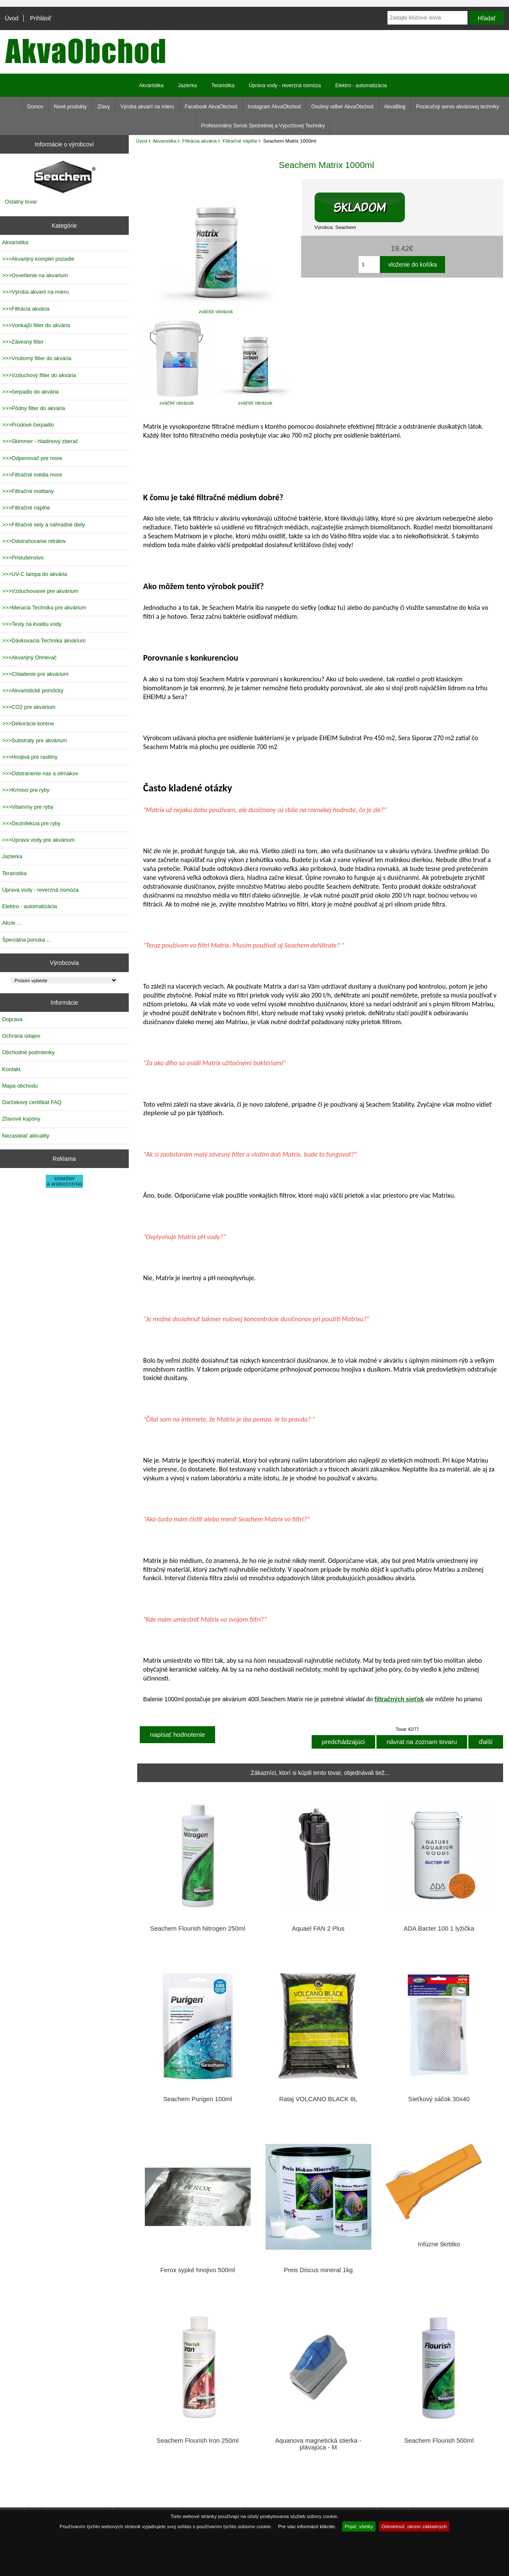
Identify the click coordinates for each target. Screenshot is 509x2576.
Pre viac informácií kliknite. (307, 2526)
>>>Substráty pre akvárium (34, 740)
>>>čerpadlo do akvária (30, 391)
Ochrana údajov (21, 1036)
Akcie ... (11, 923)
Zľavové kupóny (21, 1119)
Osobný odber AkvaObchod (342, 107)
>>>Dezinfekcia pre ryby (31, 823)
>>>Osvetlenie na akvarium (35, 275)
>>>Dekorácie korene (28, 723)
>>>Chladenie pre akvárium (35, 674)
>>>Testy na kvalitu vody (31, 624)
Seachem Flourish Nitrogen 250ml (197, 1928)
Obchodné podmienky (28, 1052)
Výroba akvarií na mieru (147, 107)
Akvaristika (165, 140)
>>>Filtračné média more (32, 474)
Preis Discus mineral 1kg (318, 2270)
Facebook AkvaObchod (211, 107)
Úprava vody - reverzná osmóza (285, 85)
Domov (36, 107)
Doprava (12, 1019)
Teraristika (223, 85)
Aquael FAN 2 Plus (318, 1928)
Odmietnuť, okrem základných (414, 2526)
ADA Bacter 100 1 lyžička (439, 1928)
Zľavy (103, 107)
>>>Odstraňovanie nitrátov (34, 541)
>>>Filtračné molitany (28, 491)
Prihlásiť (41, 18)
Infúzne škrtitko (439, 2244)
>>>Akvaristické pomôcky (33, 690)
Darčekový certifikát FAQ (31, 1102)
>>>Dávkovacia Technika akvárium (44, 640)
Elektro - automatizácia (361, 85)
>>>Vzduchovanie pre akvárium (40, 591)
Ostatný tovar (21, 201)
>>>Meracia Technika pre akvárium (44, 607)
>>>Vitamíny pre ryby (27, 807)
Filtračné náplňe (239, 140)
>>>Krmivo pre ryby (26, 790)
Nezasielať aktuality (25, 1135)
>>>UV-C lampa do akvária (34, 574)
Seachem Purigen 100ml (197, 2099)
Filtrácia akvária (200, 140)
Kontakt (11, 1069)
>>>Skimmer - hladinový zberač (40, 441)
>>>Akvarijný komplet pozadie (38, 259)
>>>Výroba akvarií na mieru (35, 292)
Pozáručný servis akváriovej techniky (457, 107)
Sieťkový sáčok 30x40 (439, 2099)
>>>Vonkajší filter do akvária (36, 325)
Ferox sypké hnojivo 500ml (197, 2270)
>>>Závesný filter (23, 342)
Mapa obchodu (20, 1086)
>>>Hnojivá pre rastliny (30, 757)
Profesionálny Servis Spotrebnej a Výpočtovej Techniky (263, 126)
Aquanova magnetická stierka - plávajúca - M (318, 2444)
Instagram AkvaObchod (274, 107)
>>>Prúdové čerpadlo (28, 425)
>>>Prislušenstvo (23, 557)
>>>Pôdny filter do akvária (33, 408)
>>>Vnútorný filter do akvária (36, 358)
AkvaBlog (395, 107)
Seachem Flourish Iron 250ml (198, 2440)
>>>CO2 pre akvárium (28, 707)
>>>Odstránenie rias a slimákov (40, 773)
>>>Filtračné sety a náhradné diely (43, 524)
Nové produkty (70, 107)
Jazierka (187, 85)
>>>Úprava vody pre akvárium (38, 840)
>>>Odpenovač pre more (32, 458)
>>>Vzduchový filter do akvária (39, 375)
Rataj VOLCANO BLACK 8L (318, 2099)
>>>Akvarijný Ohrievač (29, 657)
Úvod (11, 18)
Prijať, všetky (359, 2526)
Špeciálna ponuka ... (26, 940)
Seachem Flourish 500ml (438, 2440)
